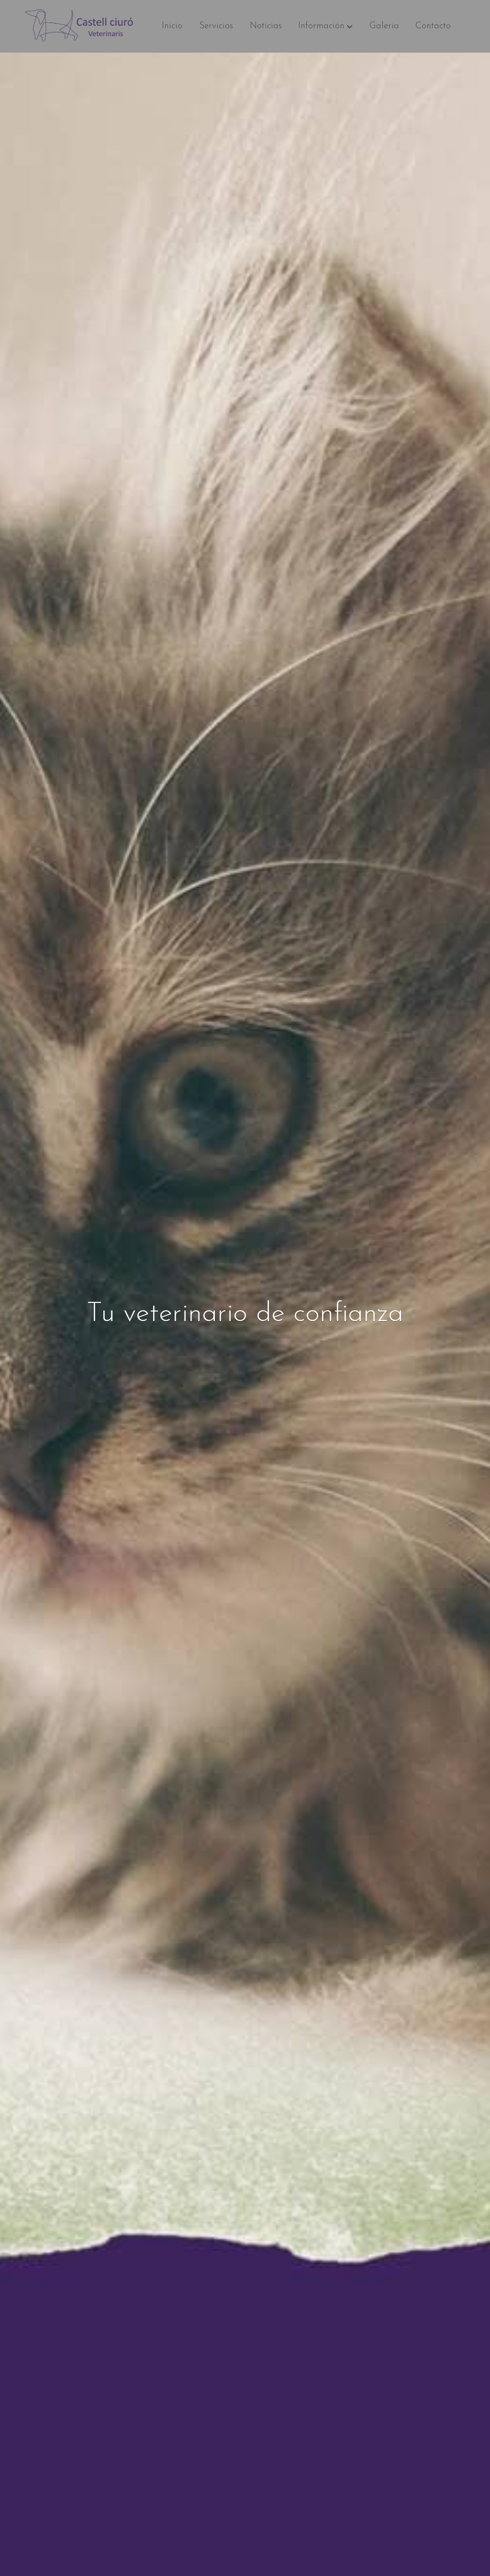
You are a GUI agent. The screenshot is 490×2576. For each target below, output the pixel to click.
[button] (325, 26)
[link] (82, 26)
